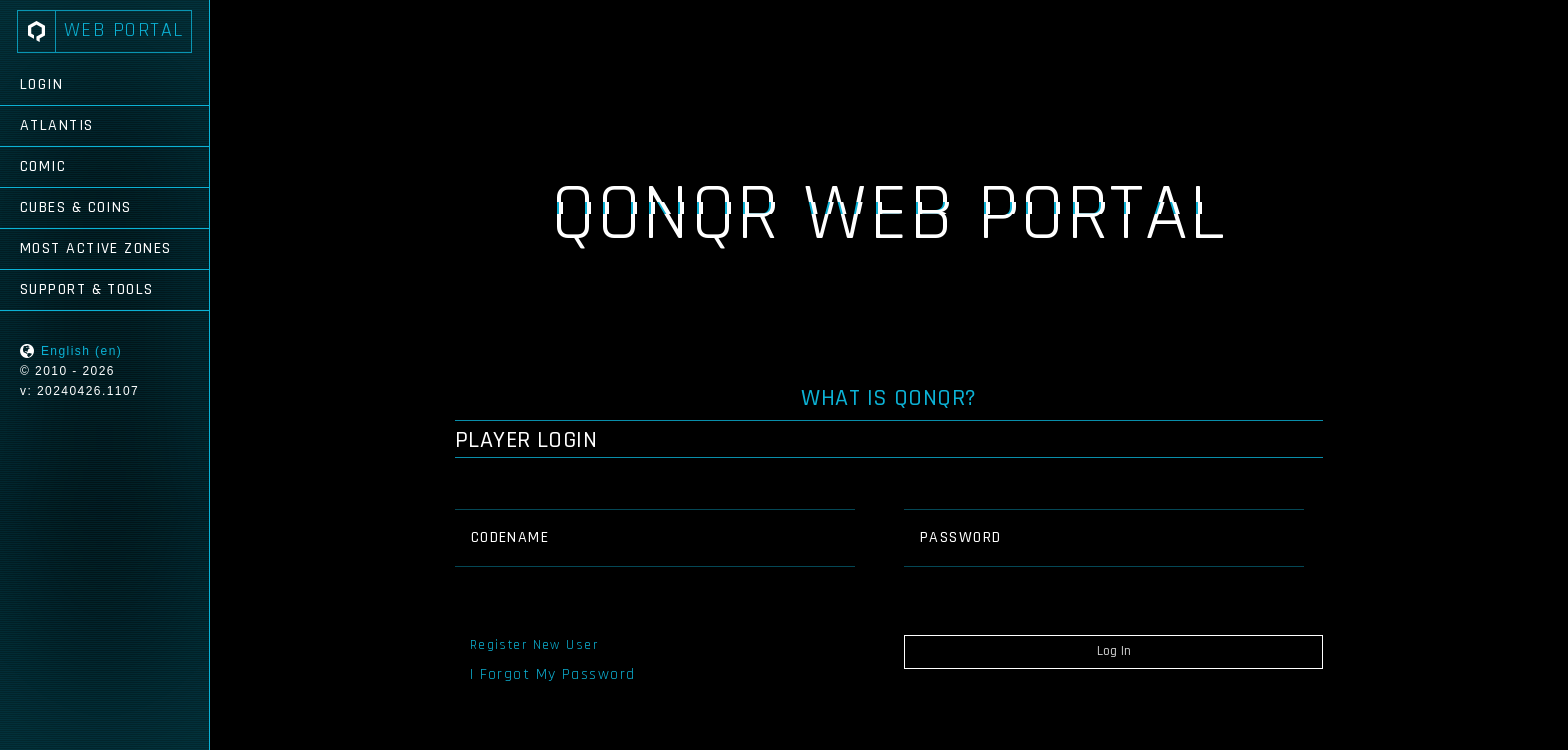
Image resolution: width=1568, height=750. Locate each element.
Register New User (534, 645)
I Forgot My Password (553, 674)
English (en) (81, 351)
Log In (1114, 651)
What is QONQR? (889, 398)
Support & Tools (87, 289)
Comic (43, 166)
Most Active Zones (95, 248)
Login (41, 84)
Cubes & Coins (76, 207)
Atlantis (57, 125)
